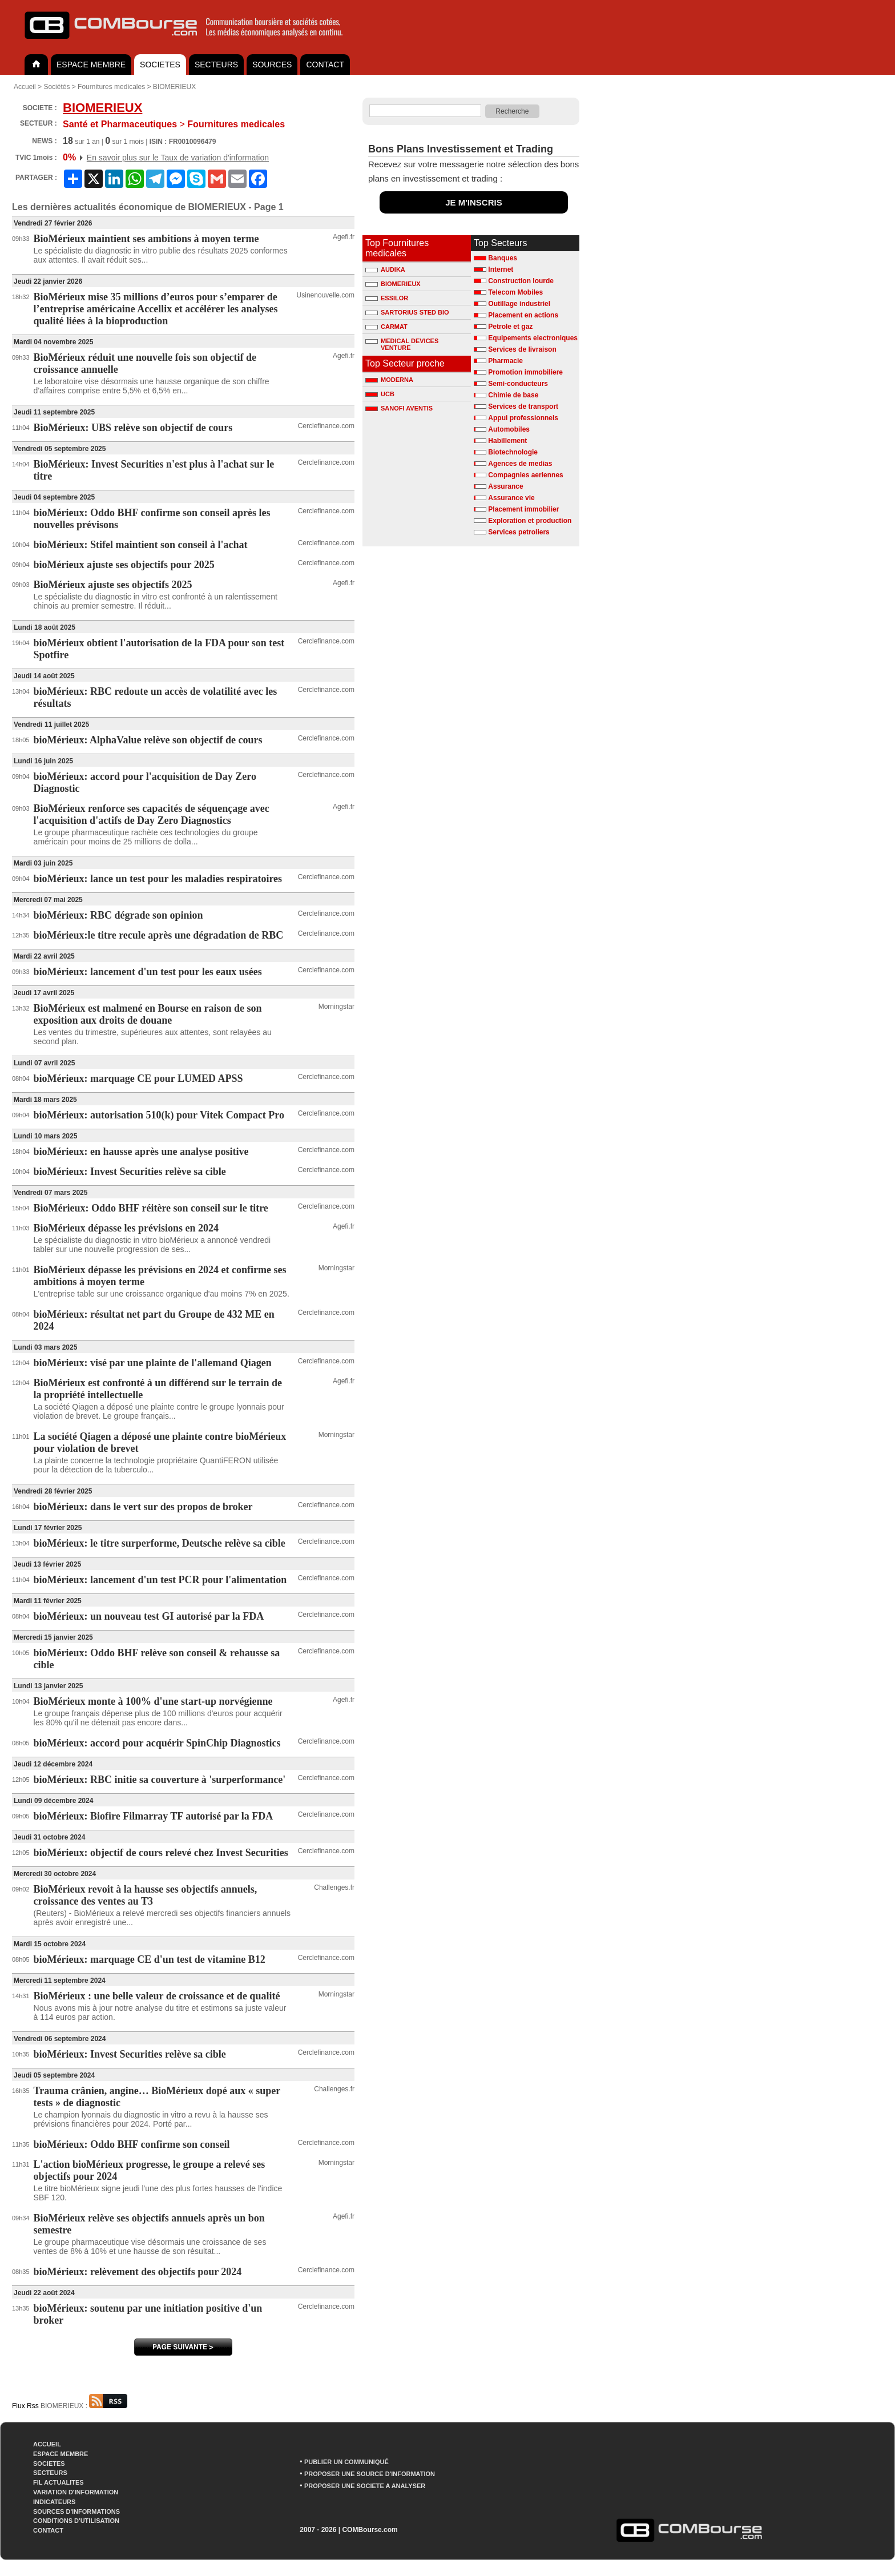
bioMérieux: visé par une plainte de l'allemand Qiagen (153, 1362)
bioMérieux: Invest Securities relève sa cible (130, 1171)
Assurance (505, 486)
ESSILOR (386, 298)
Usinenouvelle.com (325, 295)
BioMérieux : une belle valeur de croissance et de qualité (157, 1996)
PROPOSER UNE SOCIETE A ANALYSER (364, 2485)
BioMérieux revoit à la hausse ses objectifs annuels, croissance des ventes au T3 (145, 1895)
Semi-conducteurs (518, 384)
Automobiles (509, 429)
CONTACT (325, 64)
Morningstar (336, 1007)
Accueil (25, 87)
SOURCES (272, 64)
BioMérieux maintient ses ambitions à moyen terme (146, 238)
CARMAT (386, 326)
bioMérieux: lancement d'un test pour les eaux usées (148, 971)
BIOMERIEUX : (84, 2406)
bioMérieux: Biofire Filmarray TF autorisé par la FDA (153, 1816)
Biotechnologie (513, 452)
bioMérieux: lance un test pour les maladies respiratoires (158, 878)
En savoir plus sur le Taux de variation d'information (178, 157)
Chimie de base (513, 395)
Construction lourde (521, 281)
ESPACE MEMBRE (91, 64)
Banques (502, 258)
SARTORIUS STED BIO (407, 312)
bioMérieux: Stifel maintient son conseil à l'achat (141, 544)
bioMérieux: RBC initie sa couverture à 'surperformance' (160, 1779)
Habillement (507, 441)
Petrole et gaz (510, 327)
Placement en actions (523, 315)
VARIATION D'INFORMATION (75, 2492)
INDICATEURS (54, 2501)
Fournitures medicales (111, 87)
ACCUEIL (47, 2444)
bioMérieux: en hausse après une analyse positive (141, 1151)
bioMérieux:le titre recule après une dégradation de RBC (159, 935)
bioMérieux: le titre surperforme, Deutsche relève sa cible (159, 1543)
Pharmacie (505, 361)
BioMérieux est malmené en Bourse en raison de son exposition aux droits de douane (148, 1014)
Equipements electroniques (533, 338)
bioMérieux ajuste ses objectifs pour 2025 (124, 564)
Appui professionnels (523, 418)
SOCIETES (160, 64)
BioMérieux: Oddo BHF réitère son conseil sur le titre (151, 1208)
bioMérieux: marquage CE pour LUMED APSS (138, 1078)
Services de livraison (522, 349)
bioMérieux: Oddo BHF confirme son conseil (132, 2144)
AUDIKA (385, 269)
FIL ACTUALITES (58, 2482)
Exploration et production (529, 521)
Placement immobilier (523, 509)
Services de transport (523, 406)
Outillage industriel (519, 304)
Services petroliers (518, 532)
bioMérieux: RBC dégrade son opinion (118, 915)
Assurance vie (511, 498)
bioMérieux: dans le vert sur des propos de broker (143, 1506)
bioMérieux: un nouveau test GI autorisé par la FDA (149, 1616)
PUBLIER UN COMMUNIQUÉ (346, 2461)
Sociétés (56, 87)
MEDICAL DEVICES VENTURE (401, 342)
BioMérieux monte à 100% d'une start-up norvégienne (153, 1701)
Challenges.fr (334, 1887)
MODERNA (389, 379)
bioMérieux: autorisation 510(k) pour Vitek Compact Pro (159, 1115)
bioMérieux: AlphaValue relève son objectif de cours (148, 740)
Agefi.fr (343, 237)
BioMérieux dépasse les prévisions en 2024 (126, 1228)
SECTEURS (216, 64)
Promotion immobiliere (525, 372)
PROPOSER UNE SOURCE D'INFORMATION (369, 2473)
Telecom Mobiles (515, 292)
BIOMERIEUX (174, 87)
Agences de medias (520, 464)
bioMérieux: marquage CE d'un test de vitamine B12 (149, 1959)
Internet (500, 269)
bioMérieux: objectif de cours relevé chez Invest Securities (161, 1852)
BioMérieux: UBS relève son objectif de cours (133, 427)
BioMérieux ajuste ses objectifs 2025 (113, 584)
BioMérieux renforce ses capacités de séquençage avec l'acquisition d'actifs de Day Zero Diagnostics (151, 814)
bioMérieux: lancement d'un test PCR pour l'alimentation (160, 1579)
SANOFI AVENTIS (399, 408)
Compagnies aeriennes (525, 475)
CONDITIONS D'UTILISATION (76, 2520)
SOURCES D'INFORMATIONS (76, 2511)
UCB (379, 394)
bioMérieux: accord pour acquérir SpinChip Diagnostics (157, 1743)
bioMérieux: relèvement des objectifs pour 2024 (138, 2271)
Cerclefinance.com (326, 426)
